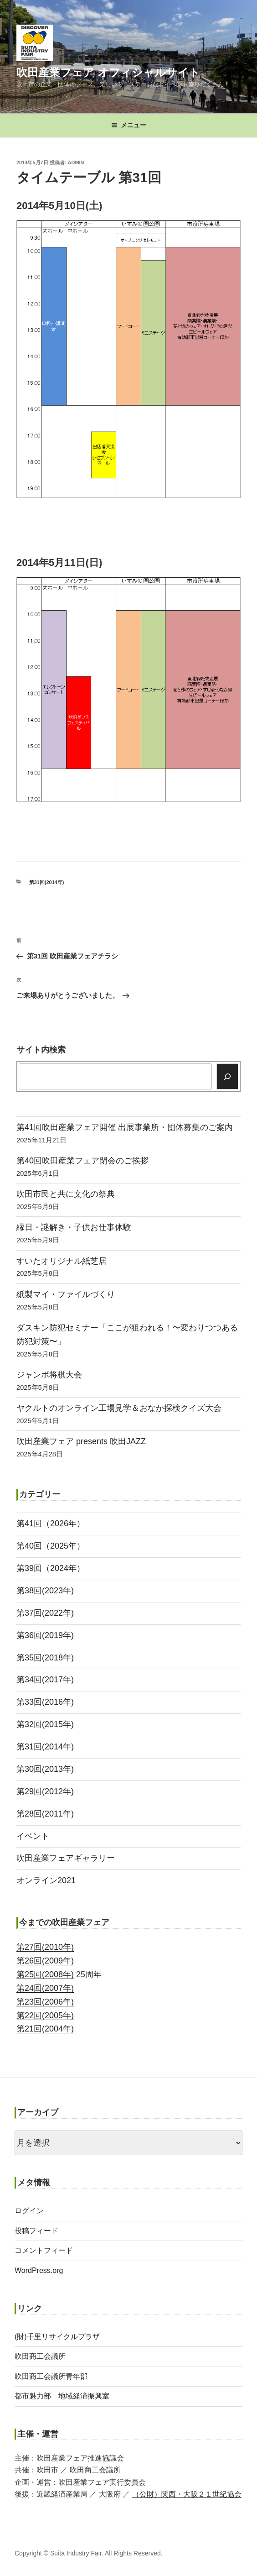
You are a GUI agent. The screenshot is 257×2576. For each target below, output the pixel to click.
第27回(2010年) (45, 1947)
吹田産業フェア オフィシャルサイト (108, 72)
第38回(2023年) (45, 1590)
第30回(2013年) (45, 1769)
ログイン (29, 2211)
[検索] (227, 1076)
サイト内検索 (41, 1049)
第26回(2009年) (45, 1960)
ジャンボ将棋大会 (49, 1374)
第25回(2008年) (45, 1974)
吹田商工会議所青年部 (51, 2376)
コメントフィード (44, 2250)
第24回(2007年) (45, 1988)
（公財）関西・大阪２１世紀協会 (187, 2494)
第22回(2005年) (45, 2015)
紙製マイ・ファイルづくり (65, 1294)
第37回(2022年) (45, 1613)
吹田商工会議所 (40, 2356)
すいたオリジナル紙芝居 (61, 1261)
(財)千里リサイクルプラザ (57, 2336)
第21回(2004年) (45, 2028)
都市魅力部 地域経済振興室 (62, 2396)
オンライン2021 (46, 1880)
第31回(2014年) (46, 882)
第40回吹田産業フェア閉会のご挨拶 (82, 1160)
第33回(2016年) (45, 1702)
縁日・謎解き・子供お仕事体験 (73, 1227)
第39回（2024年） (50, 1568)
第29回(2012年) (45, 1791)
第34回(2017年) (45, 1679)
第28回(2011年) (45, 1813)
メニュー (128, 125)
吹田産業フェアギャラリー (65, 1858)
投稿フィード (36, 2231)
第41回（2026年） (50, 1523)
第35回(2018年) (45, 1657)
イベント (32, 1836)
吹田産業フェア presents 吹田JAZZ (81, 1441)
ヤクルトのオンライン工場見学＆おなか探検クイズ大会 (118, 1408)
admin (76, 162)
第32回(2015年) (45, 1724)
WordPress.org (39, 2270)
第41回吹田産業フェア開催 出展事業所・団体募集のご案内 (124, 1127)
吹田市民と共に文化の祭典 (65, 1194)
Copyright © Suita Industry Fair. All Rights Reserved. (89, 2553)
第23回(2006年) (45, 2001)
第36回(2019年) (45, 1635)
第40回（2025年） (50, 1545)
